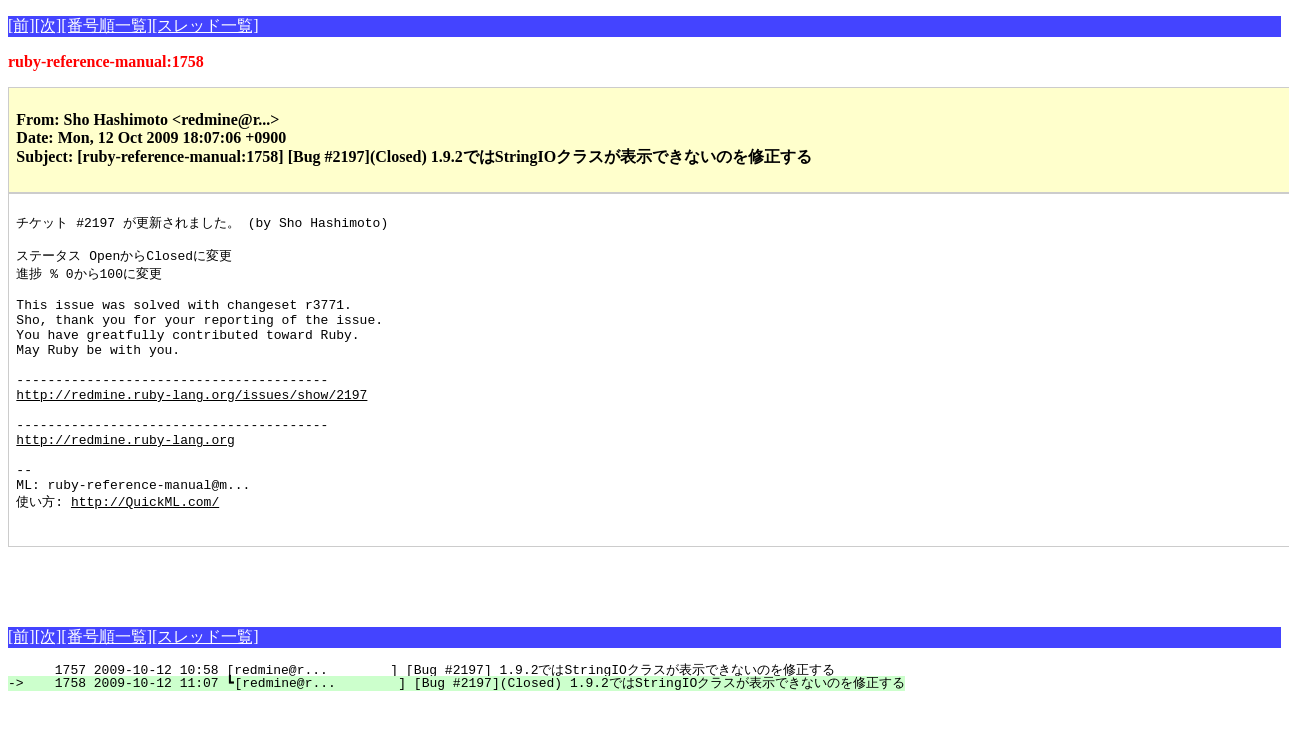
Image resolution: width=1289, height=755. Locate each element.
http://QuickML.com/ (145, 550)
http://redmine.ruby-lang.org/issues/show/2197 (191, 424)
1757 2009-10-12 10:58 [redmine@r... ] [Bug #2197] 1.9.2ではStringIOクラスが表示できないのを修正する (432, 722)
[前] (21, 25)
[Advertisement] (242, 629)
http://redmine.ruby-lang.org (125, 478)
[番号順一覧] (106, 25)
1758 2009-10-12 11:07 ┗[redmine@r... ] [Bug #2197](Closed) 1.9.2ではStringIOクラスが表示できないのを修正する (468, 735)
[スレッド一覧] (205, 25)
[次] (48, 25)
